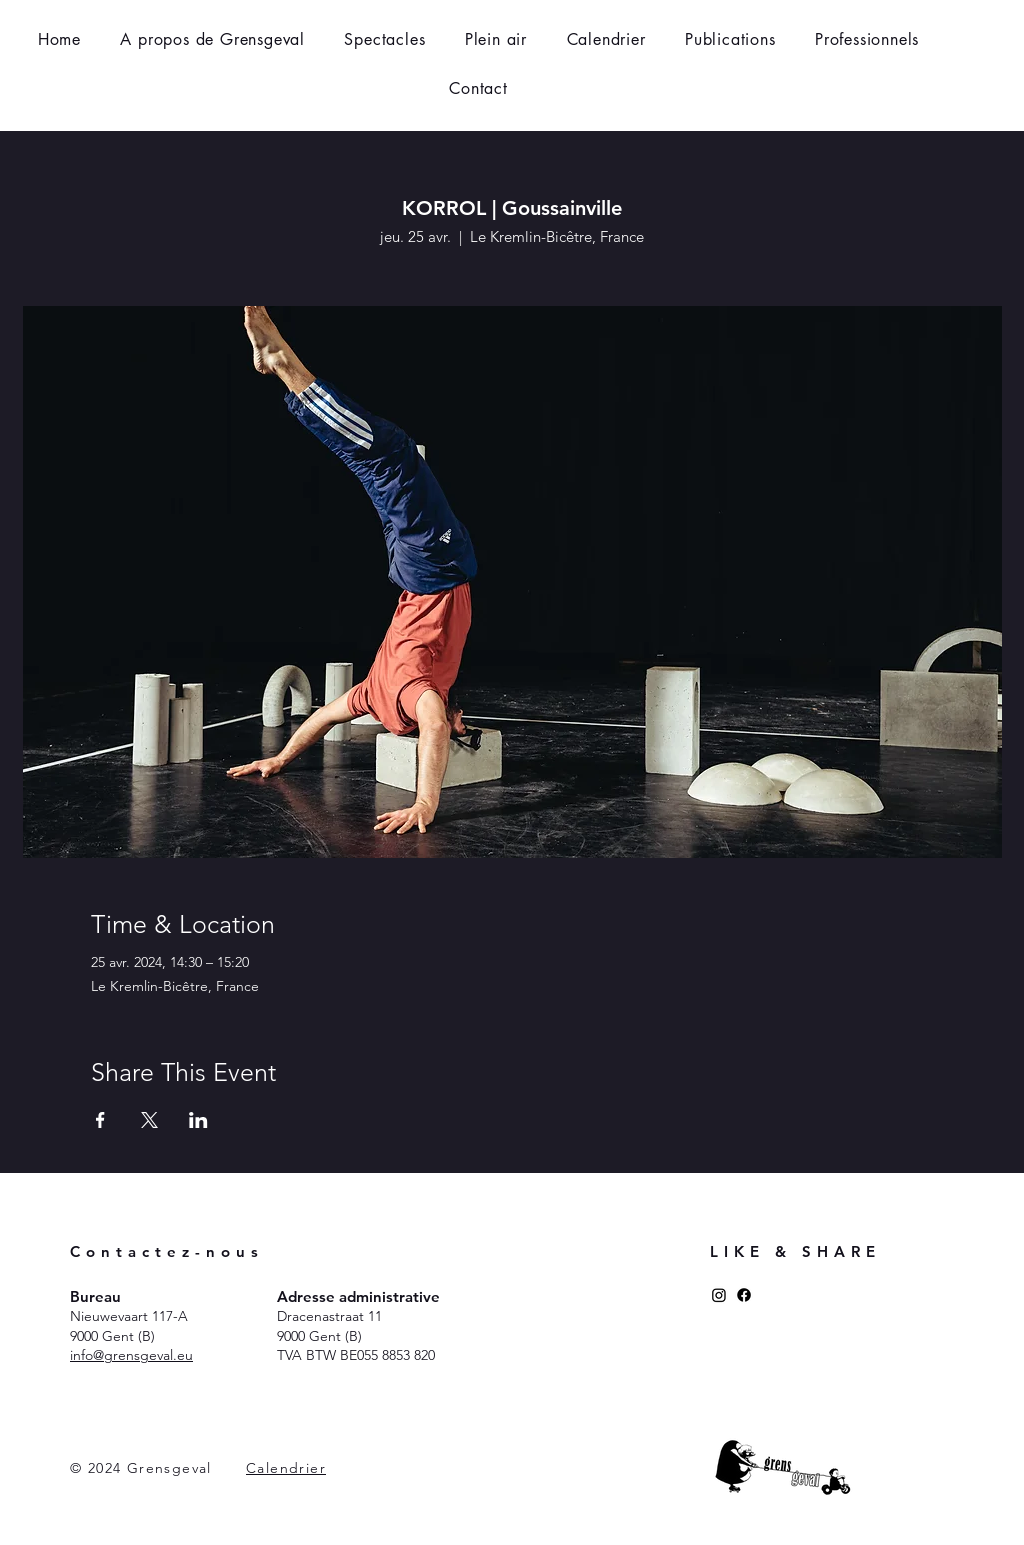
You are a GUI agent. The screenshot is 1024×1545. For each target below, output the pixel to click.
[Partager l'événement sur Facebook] (100, 1120)
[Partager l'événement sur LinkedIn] (198, 1120)
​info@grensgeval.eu (131, 1355)
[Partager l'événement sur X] (149, 1120)
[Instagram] (719, 1295)
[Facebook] (744, 1295)
